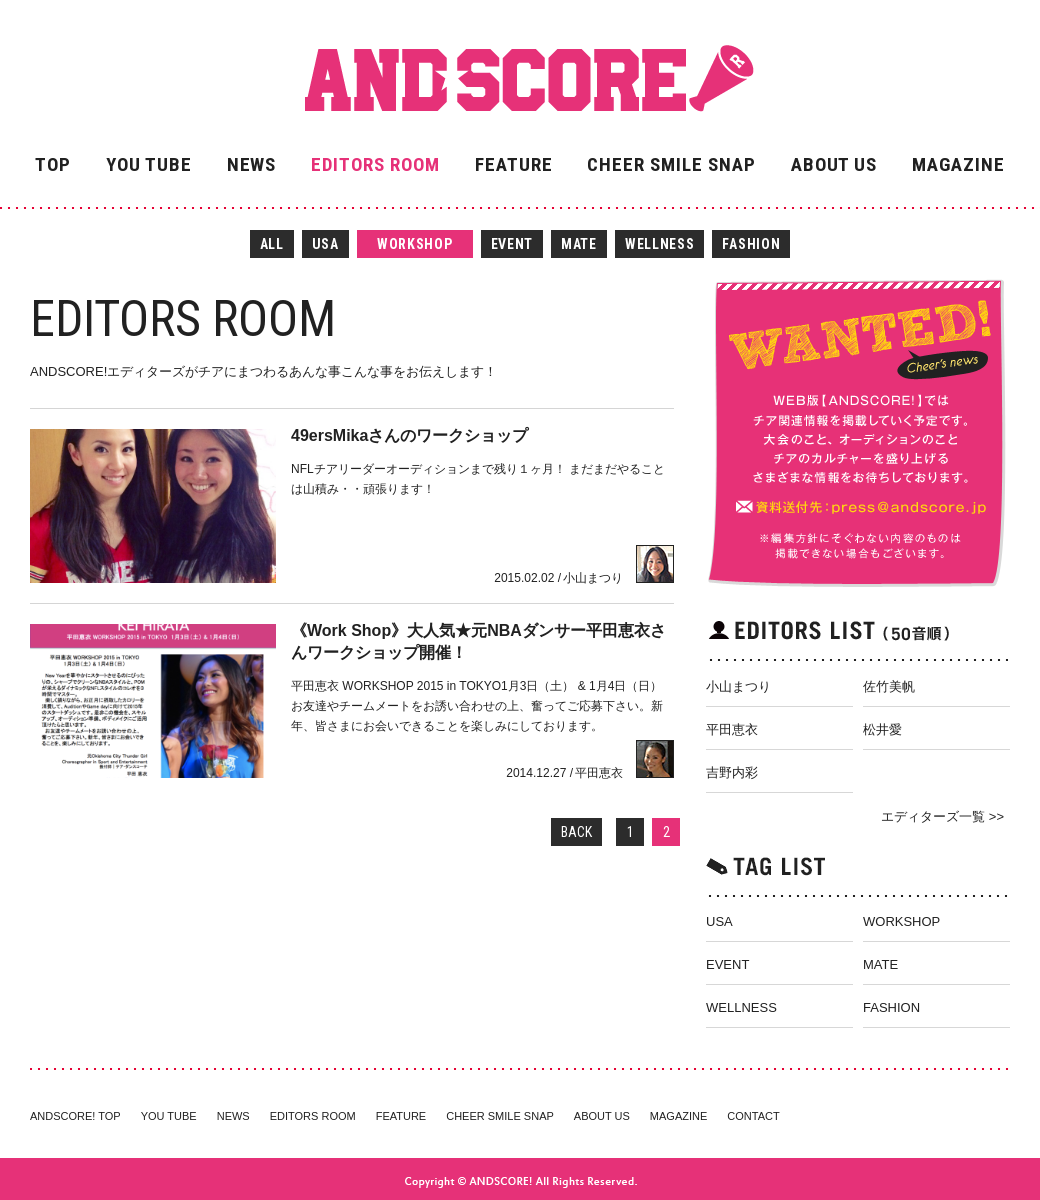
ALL (272, 244)
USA (325, 244)
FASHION (751, 244)
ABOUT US (834, 164)
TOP (53, 164)
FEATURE (514, 164)
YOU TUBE (149, 164)
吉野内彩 (732, 772)
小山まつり (738, 686)
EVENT (512, 244)
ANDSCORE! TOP (75, 1116)
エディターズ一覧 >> (942, 816)
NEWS (252, 164)
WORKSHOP (415, 244)
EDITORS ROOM (375, 164)
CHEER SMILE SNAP (671, 164)
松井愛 (882, 729)
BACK (576, 832)
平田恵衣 (732, 729)
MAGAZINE (958, 164)
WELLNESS (660, 244)
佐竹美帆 (889, 686)
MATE (579, 244)
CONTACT (753, 1116)
